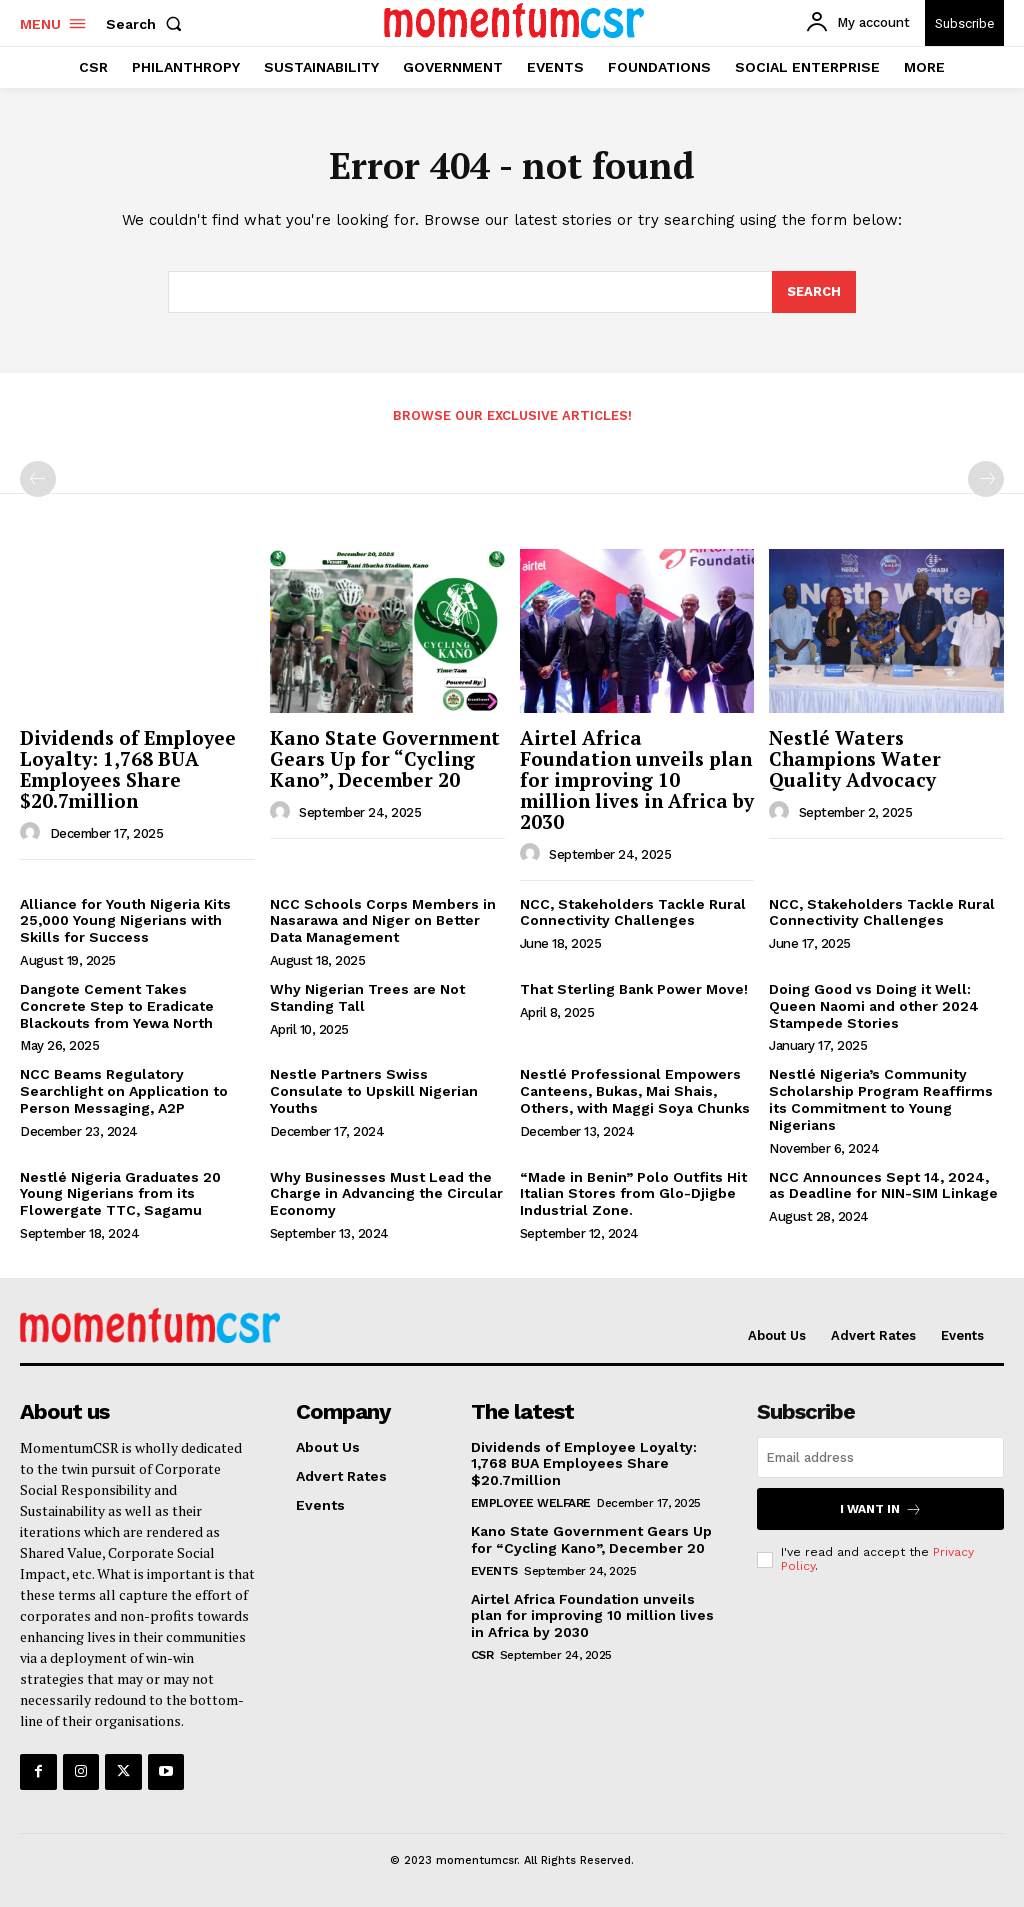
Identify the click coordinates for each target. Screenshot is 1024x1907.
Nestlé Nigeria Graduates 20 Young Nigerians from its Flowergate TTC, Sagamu (120, 1194)
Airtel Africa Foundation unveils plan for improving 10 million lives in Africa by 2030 (637, 779)
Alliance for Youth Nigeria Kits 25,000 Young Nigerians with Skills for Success (125, 921)
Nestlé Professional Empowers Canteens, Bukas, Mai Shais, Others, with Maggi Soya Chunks (635, 1091)
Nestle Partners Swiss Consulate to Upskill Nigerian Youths (374, 1091)
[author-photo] (33, 833)
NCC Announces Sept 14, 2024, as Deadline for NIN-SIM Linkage (883, 1185)
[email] (880, 1458)
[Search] (814, 293)
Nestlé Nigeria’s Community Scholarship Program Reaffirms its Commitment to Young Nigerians (881, 1099)
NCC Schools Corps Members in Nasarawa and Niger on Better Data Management (383, 921)
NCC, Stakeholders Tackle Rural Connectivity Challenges (633, 912)
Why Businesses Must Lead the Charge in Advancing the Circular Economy (386, 1194)
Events (494, 1571)
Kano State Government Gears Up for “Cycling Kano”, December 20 (385, 758)
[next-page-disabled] (986, 479)
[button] (148, 24)
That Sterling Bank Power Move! (634, 989)
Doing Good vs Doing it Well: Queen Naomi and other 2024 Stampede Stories (874, 1006)
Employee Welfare (531, 1503)
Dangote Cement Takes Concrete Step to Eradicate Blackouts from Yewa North (117, 1006)
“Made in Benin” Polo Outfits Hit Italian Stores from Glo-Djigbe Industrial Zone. (633, 1194)
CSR (482, 1655)
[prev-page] (38, 479)
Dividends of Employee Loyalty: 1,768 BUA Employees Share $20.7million (128, 769)
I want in (881, 1509)
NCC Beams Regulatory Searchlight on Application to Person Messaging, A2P (124, 1091)
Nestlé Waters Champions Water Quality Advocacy (855, 758)
